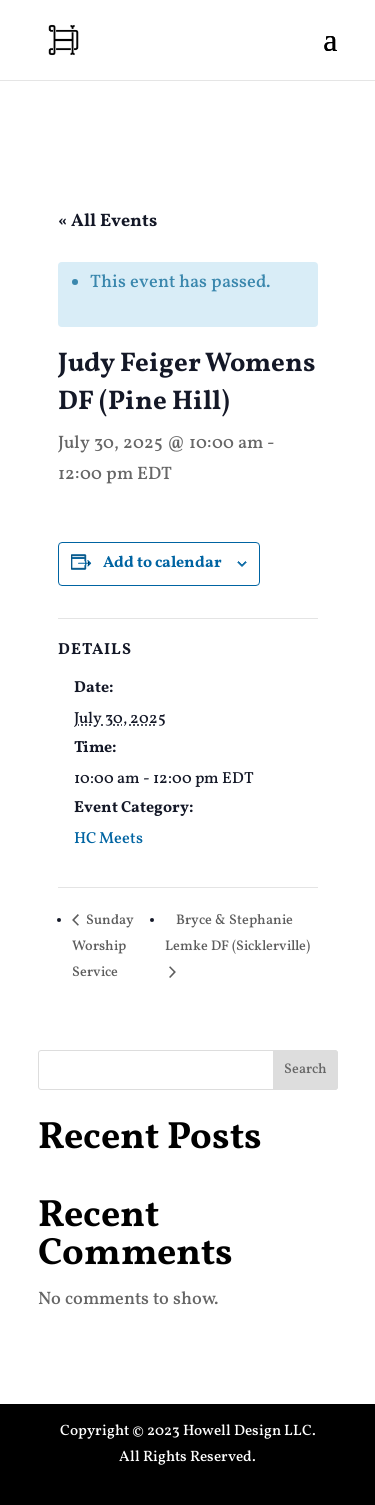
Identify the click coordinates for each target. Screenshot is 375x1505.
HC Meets (108, 839)
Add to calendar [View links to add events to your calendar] (162, 563)
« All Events (107, 221)
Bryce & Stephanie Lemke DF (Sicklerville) (237, 933)
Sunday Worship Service (103, 946)
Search (305, 1069)
